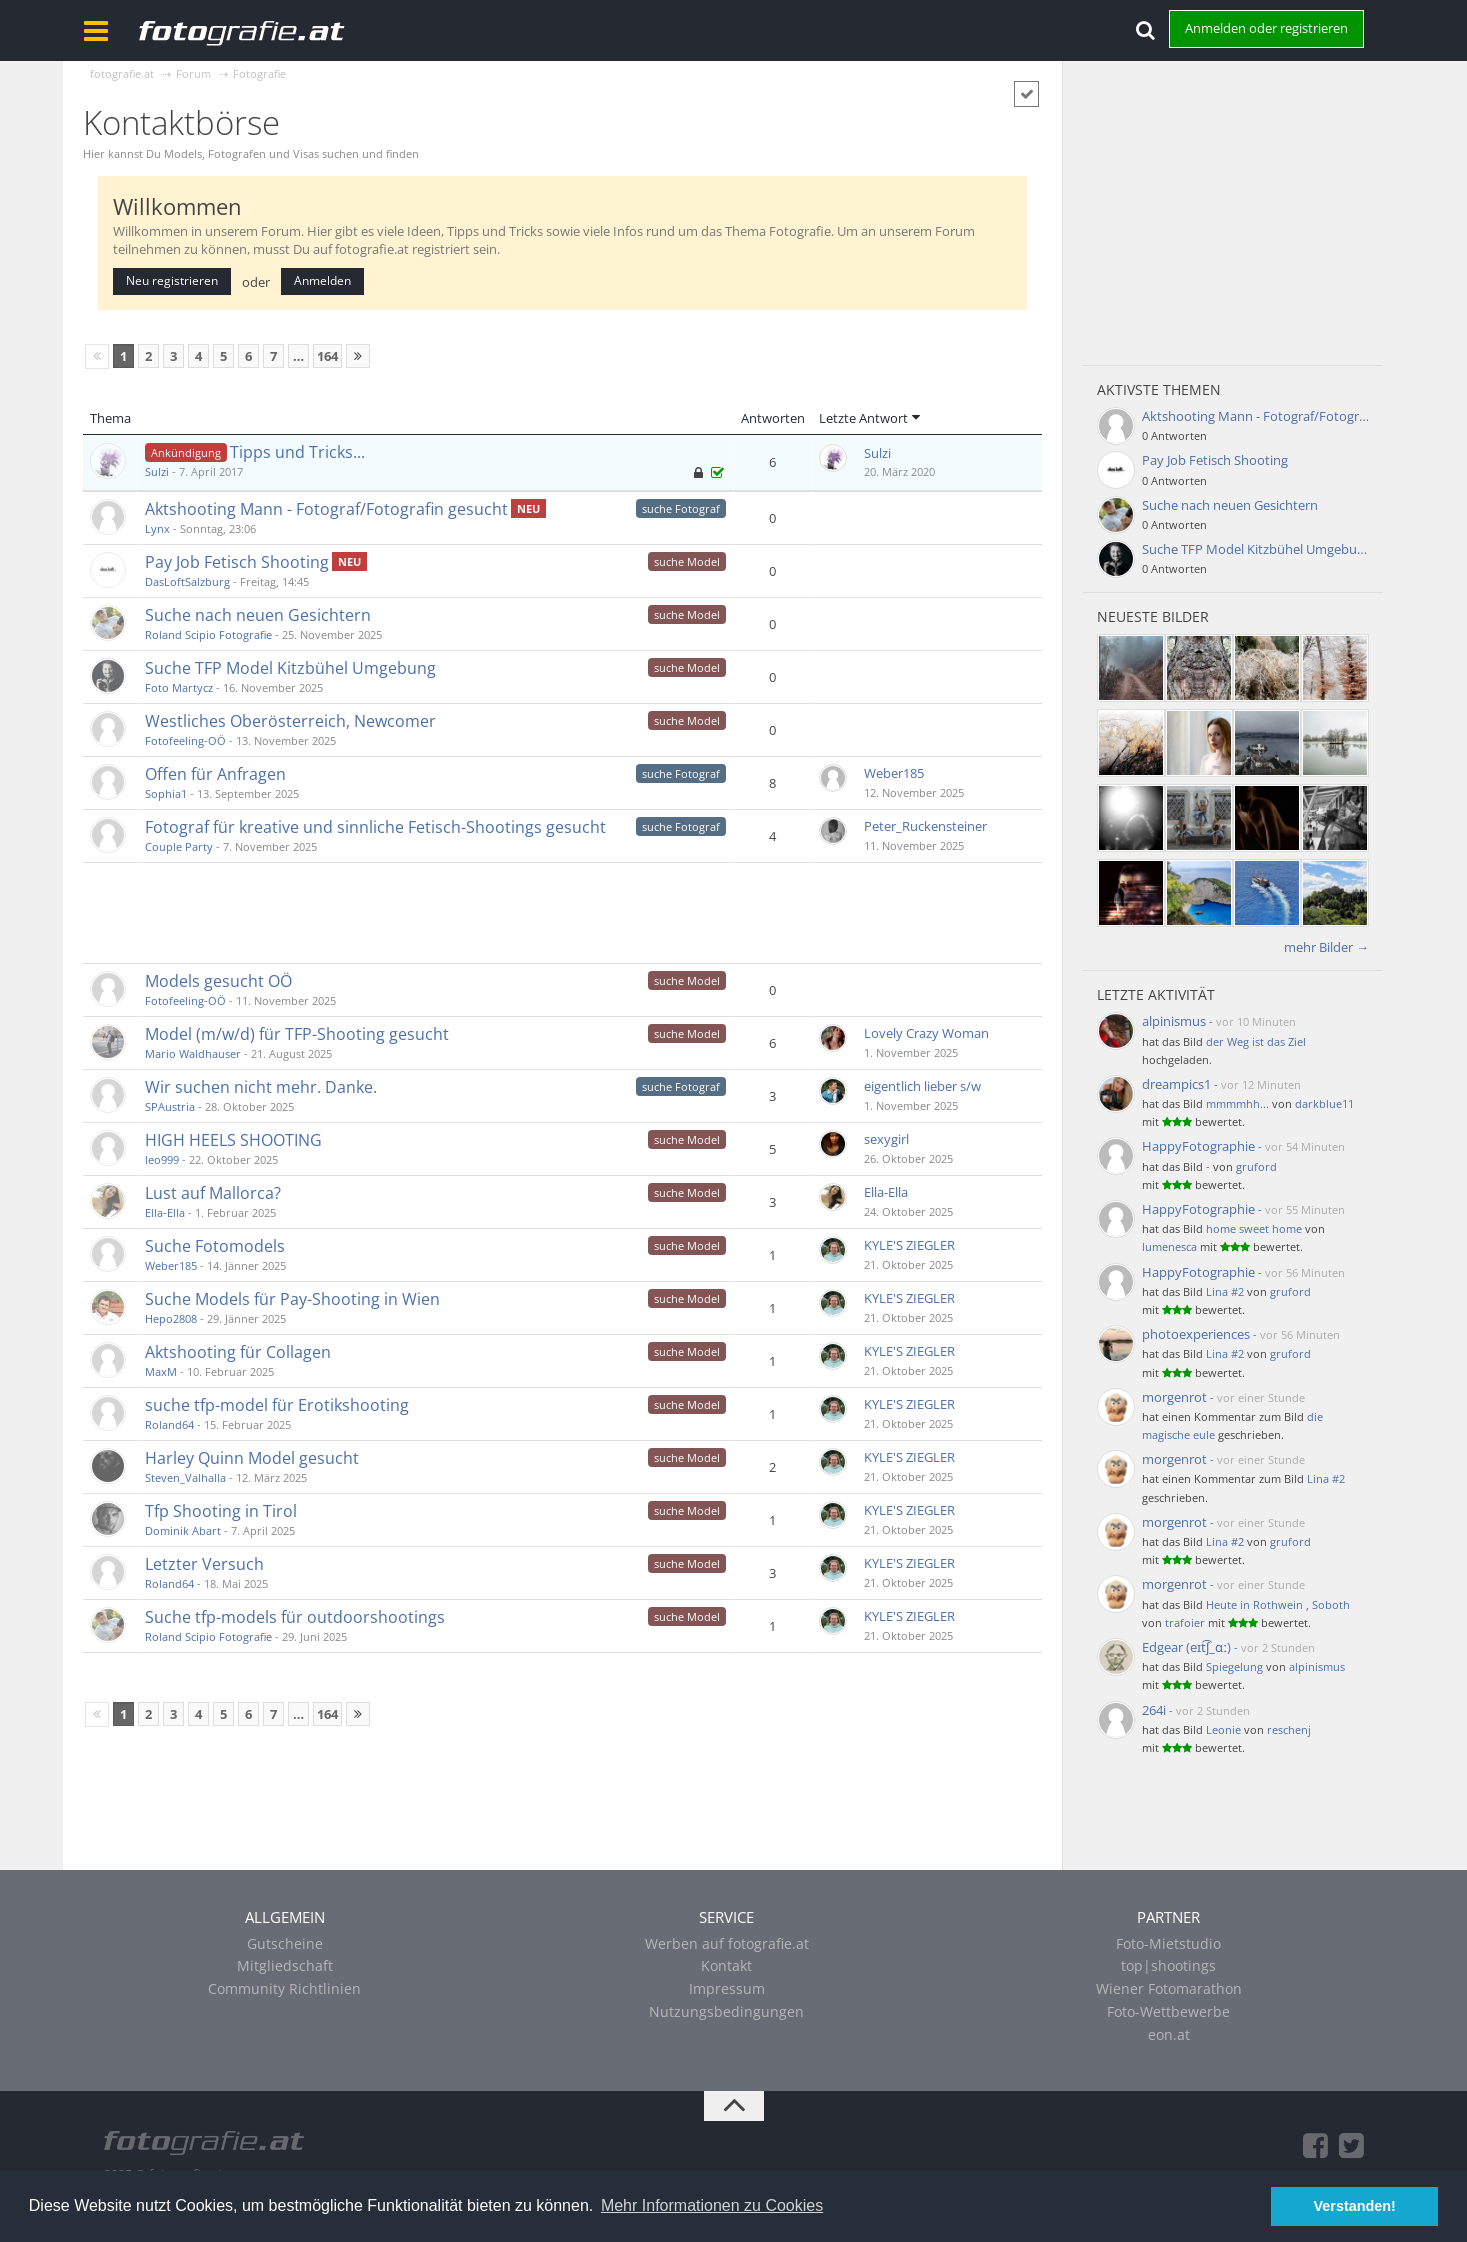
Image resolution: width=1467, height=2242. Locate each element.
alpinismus (1174, 1021)
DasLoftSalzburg (187, 581)
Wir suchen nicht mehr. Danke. (261, 1087)
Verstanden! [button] (1355, 2206)
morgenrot (1174, 1397)
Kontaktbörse (181, 122)
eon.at (1169, 2034)
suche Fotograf (681, 508)
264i (1154, 1710)
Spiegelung (1234, 1666)
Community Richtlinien (284, 1988)
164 (327, 356)
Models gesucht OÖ (218, 981)
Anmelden (322, 280)
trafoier (1185, 1622)
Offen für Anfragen (215, 774)
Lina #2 (1225, 1291)
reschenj (1289, 1729)
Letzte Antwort (863, 418)
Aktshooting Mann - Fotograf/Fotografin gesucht (326, 509)
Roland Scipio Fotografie (208, 634)
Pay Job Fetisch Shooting (237, 562)
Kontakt (726, 1965)
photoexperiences (1196, 1334)
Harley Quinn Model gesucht (252, 1458)
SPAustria (170, 1106)
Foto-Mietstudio (1168, 1943)
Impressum (727, 1988)
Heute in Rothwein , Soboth (1278, 1604)
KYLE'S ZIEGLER (909, 1245)
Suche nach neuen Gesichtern (258, 615)
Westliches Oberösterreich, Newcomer (290, 721)
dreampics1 (1176, 1084)
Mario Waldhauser (193, 1053)
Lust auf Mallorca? (213, 1193)
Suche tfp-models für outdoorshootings (295, 1617)
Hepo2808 (171, 1318)
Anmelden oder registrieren (1266, 28)
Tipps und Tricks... (297, 452)
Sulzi (157, 471)
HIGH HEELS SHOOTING (233, 1140)
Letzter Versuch (204, 1564)
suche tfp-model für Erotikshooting (277, 1405)
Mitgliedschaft (285, 1965)
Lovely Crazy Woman (926, 1033)
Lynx (157, 528)
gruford (1256, 1166)
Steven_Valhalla (185, 1477)
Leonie (1223, 1729)
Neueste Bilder (1153, 616)
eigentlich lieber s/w (922, 1086)
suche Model (687, 561)
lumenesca (1169, 1246)
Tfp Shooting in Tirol (221, 1511)
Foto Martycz (179, 687)
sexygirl (886, 1139)
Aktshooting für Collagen (238, 1352)
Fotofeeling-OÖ (185, 740)
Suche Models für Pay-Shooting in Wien (292, 1299)
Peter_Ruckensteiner (925, 826)
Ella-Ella (165, 1212)
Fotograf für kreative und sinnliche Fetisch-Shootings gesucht (375, 827)
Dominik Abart (183, 1530)
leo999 (162, 1159)
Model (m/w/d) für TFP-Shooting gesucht (297, 1034)
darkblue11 (1324, 1103)
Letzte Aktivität (1156, 994)
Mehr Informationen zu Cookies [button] (712, 2205)
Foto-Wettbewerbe (1168, 2011)
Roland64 (169, 1424)
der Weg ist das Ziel (1256, 1041)
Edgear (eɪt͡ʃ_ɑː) (1186, 1647)
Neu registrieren (172, 280)
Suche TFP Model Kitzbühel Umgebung (290, 668)
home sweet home (1254, 1228)
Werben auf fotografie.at (727, 1943)
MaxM (161, 1371)
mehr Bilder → (1326, 947)
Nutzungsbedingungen (726, 2011)
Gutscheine (285, 1943)
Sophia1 (166, 793)
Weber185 (894, 773)
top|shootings (1168, 1965)
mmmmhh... (1237, 1103)
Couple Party (179, 846)
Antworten (773, 418)
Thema (110, 418)
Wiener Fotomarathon (1169, 1988)
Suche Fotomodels (215, 1246)
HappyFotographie (1198, 1146)
